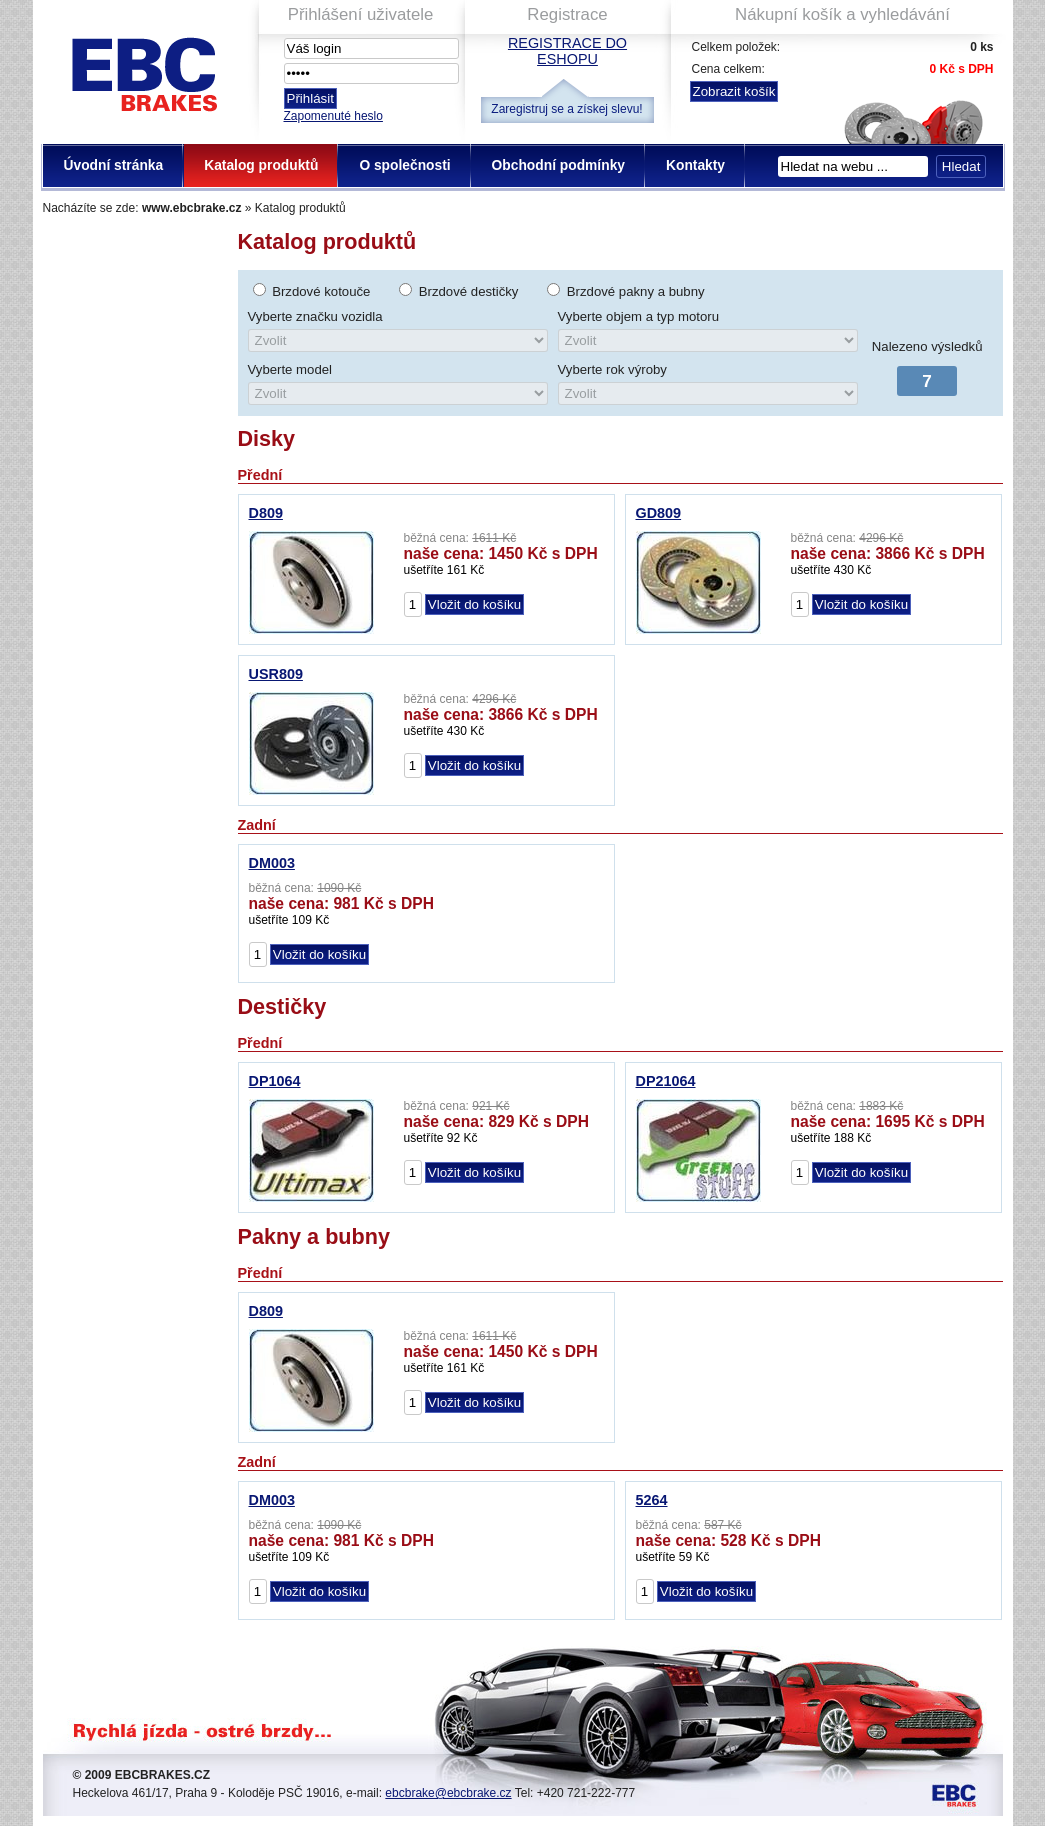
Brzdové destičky (469, 291)
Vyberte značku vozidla (315, 316)
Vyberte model (290, 369)
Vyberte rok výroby (612, 369)
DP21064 (666, 1081)
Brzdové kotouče (321, 291)
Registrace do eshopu (567, 51)
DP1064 (275, 1081)
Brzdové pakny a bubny (636, 291)
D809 (266, 513)
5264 (652, 1500)
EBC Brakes (143, 70)
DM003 (272, 863)
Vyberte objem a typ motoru (639, 316)
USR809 (276, 674)
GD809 (659, 513)
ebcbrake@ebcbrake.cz (448, 1793)
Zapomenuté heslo (333, 116)
